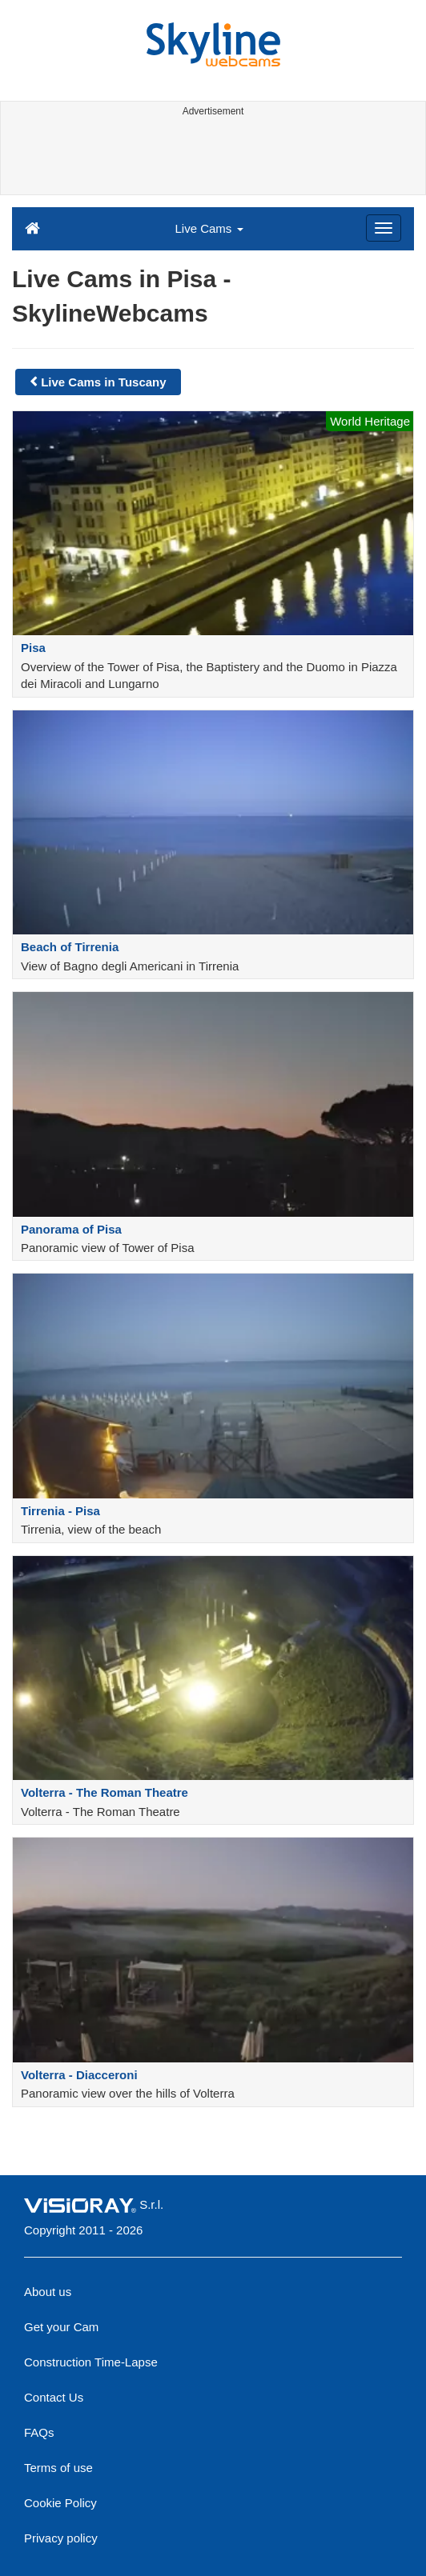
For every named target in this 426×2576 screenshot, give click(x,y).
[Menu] (383, 228)
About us (47, 2291)
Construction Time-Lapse (91, 2362)
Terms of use (58, 2467)
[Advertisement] (211, 158)
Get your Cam (61, 2327)
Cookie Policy (60, 2503)
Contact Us (53, 2397)
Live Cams (209, 228)
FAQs (39, 2432)
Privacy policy (61, 2538)
